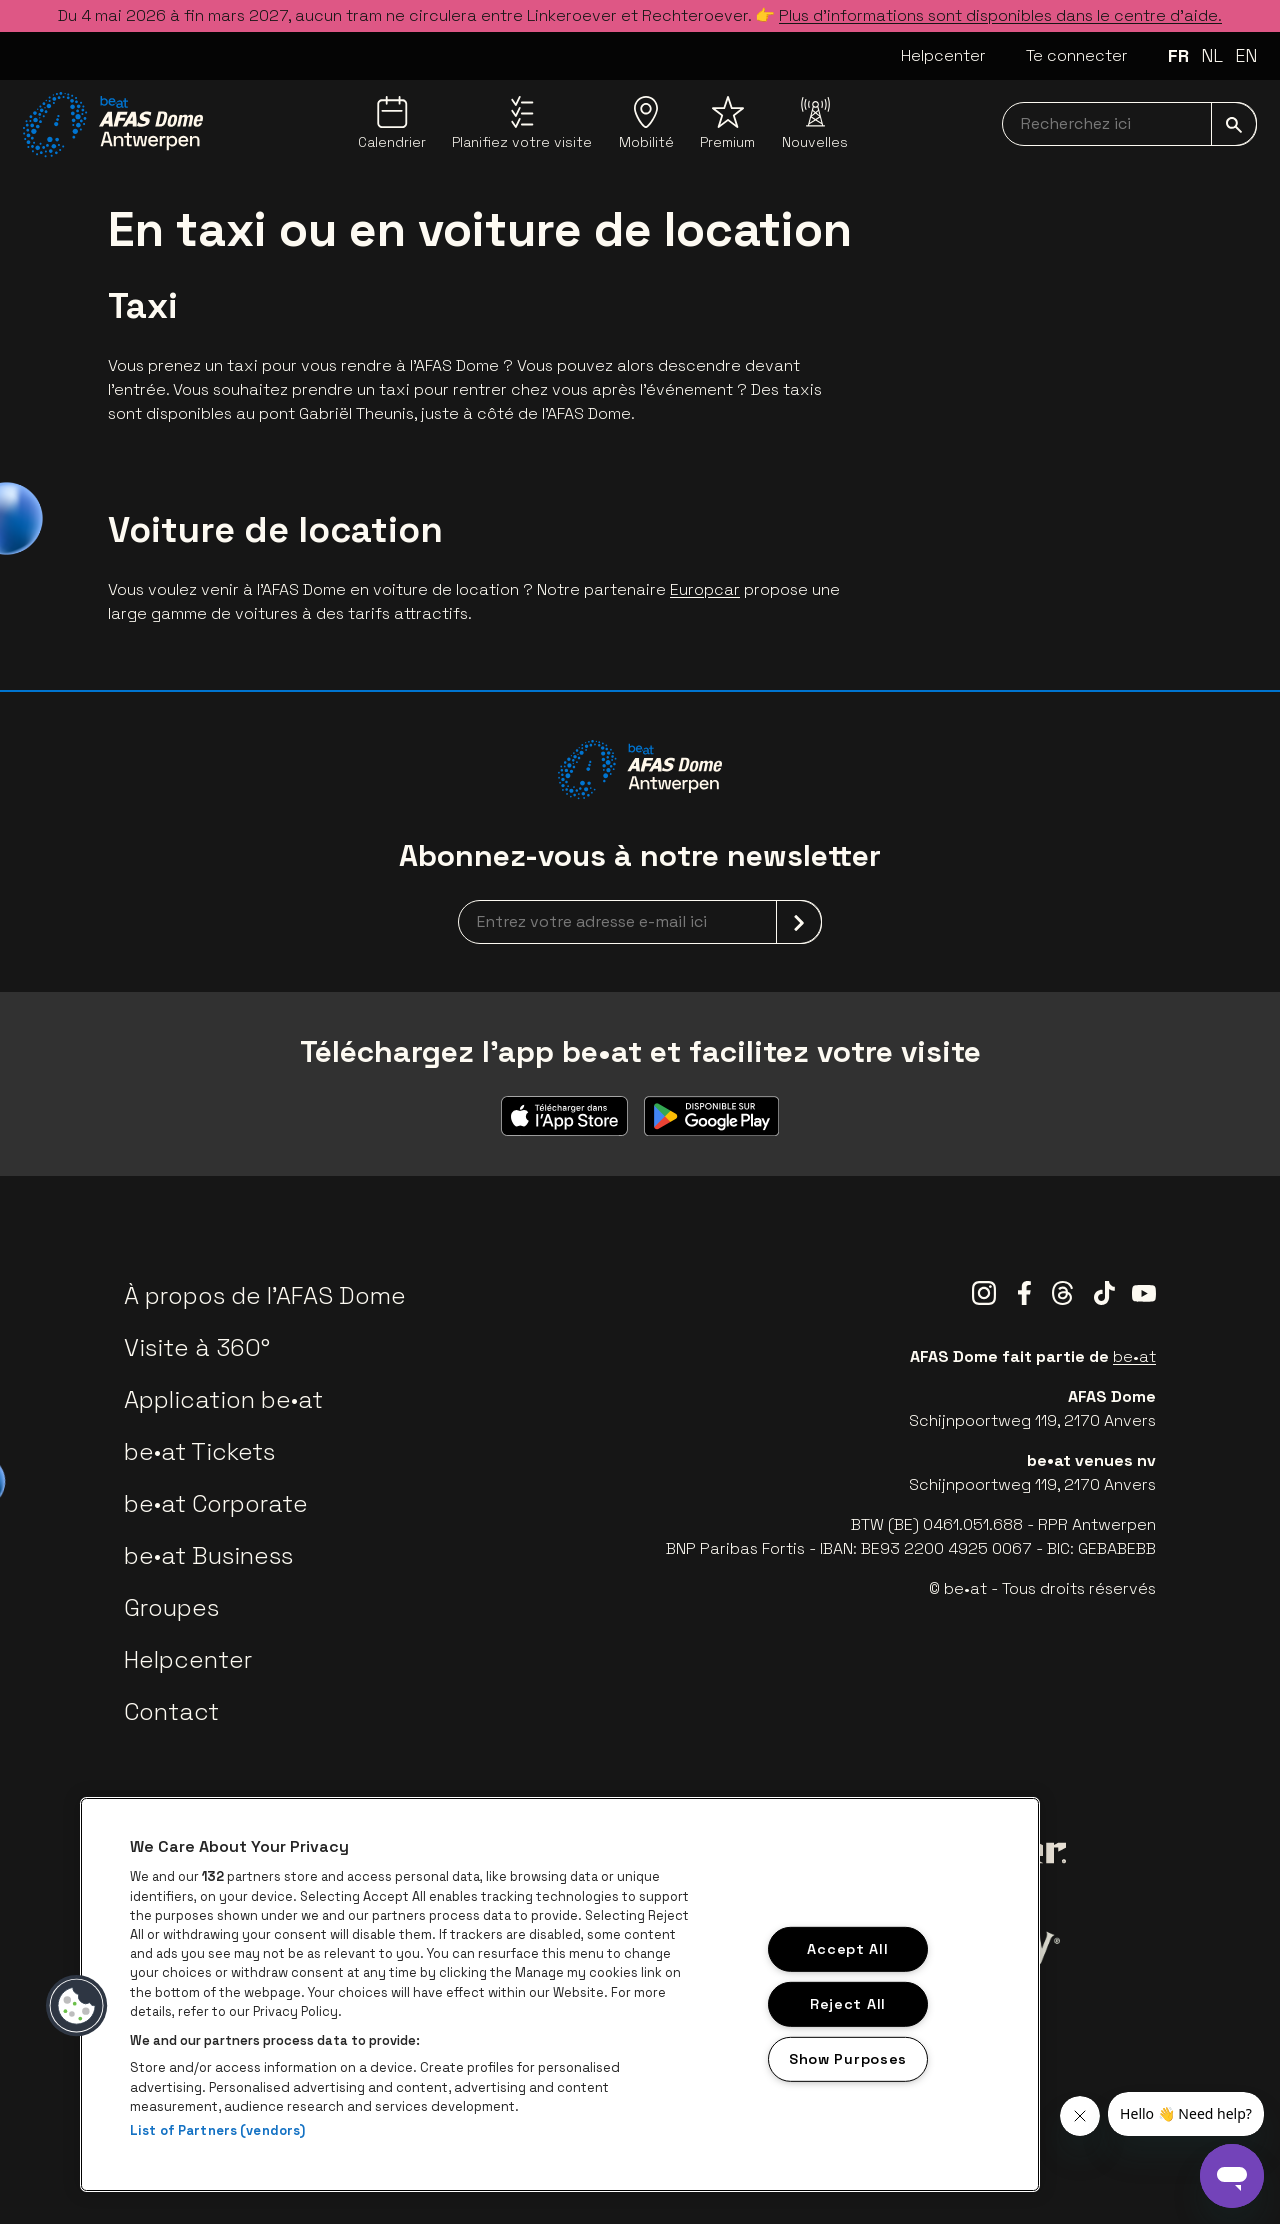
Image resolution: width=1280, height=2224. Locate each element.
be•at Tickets (199, 1451)
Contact (171, 1711)
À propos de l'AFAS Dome (265, 1295)
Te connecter (1077, 55)
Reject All (848, 2004)
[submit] (1234, 124)
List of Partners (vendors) (217, 2130)
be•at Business (208, 1555)
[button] (77, 2006)
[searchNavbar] (1129, 124)
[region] (560, 1994)
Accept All (847, 1949)
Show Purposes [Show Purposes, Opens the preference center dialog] (848, 2058)
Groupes (171, 1607)
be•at (1134, 1356)
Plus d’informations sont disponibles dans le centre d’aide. (1000, 15)
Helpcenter (943, 55)
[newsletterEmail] (640, 922)
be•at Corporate (216, 1503)
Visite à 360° (197, 1347)
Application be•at (223, 1399)
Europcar (705, 589)
